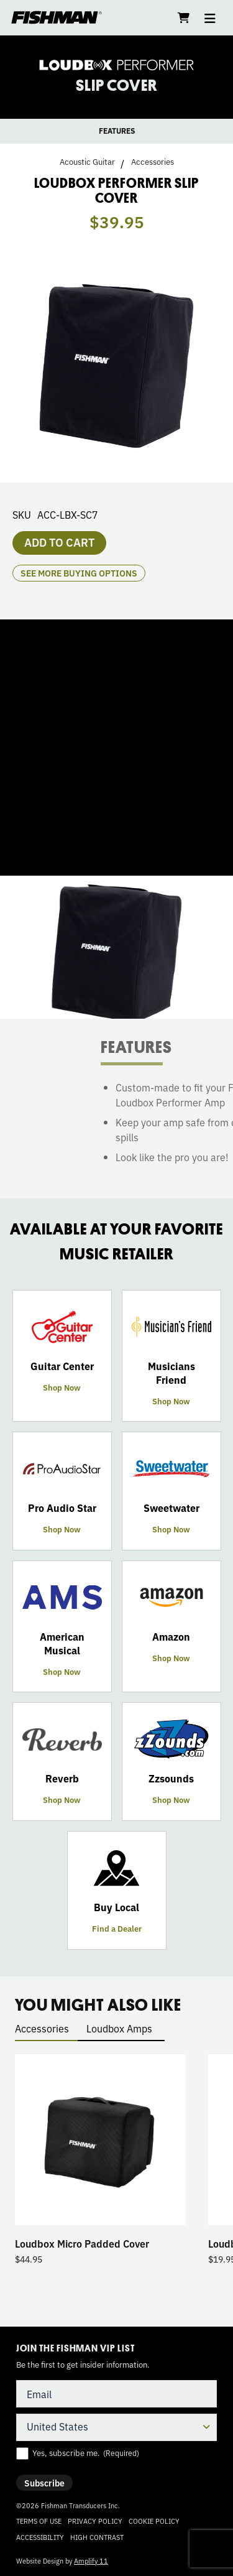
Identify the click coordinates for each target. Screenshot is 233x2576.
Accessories (152, 161)
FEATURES (117, 130)
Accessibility (40, 2537)
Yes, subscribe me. (85, 2452)
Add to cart (59, 542)
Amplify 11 (91, 2560)
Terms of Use (39, 2521)
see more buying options (79, 573)
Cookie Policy (154, 2521)
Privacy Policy (95, 2521)
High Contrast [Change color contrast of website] (97, 2537)
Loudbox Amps (119, 2028)
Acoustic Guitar (87, 161)
